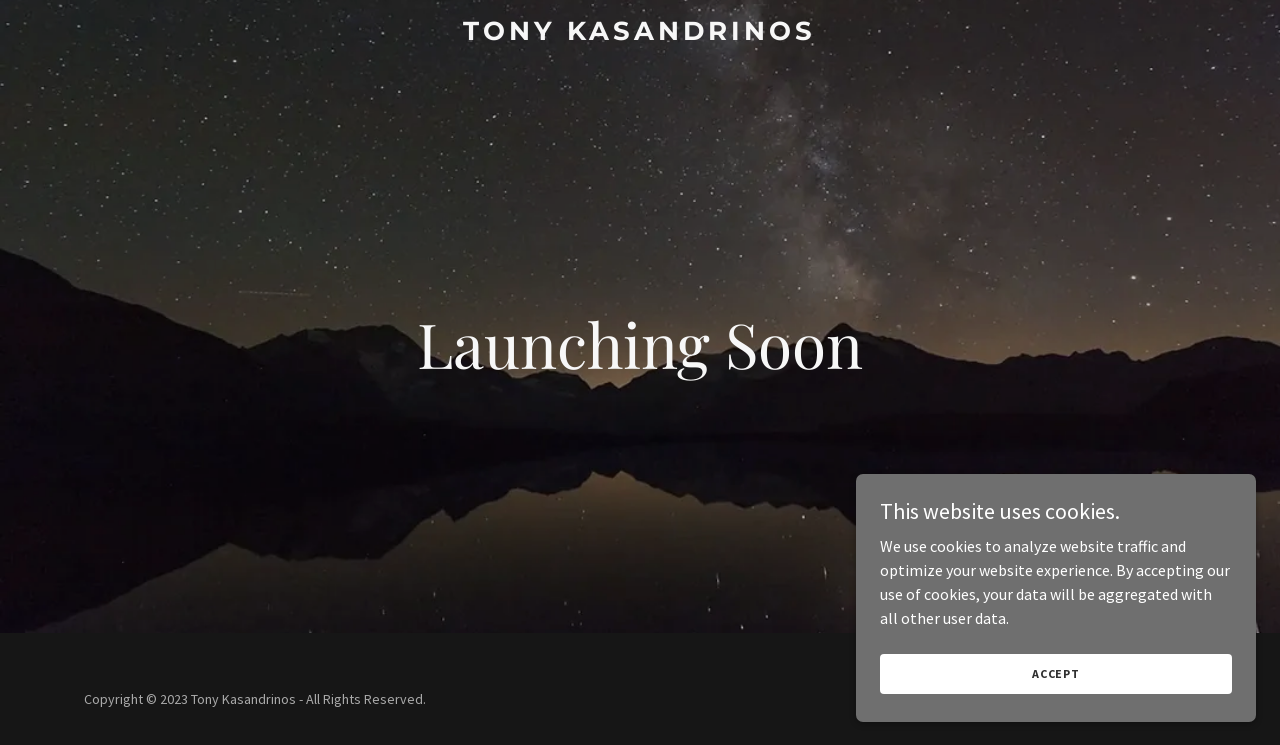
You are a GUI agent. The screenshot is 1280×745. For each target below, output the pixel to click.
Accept (1056, 673)
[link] (640, 34)
